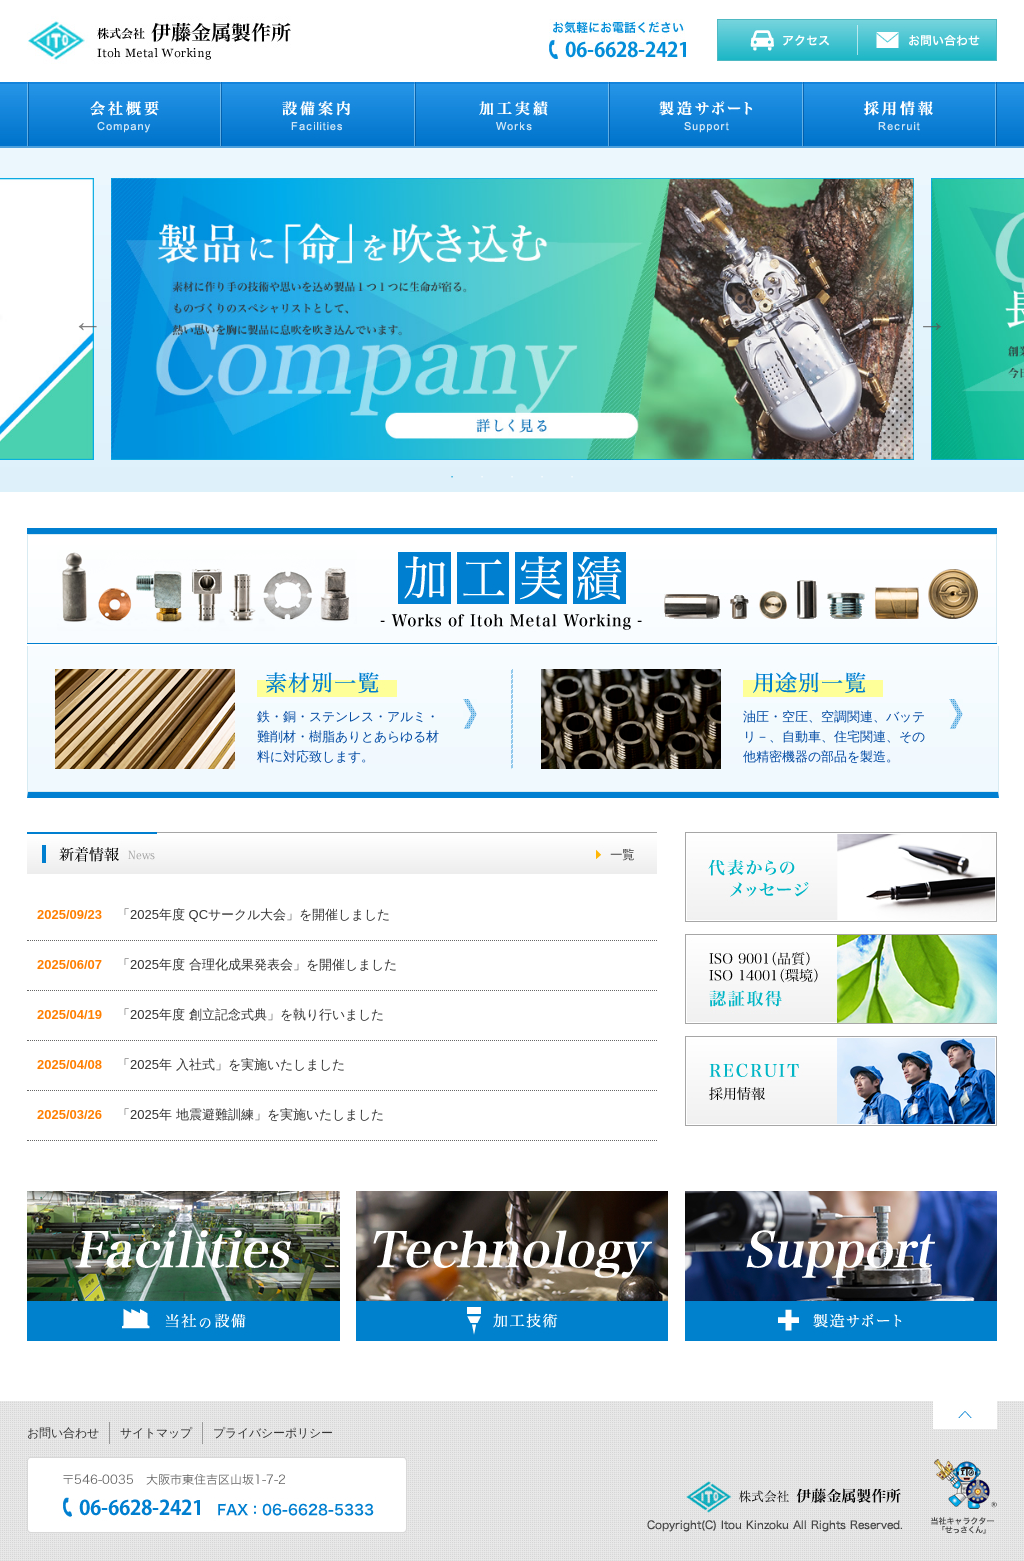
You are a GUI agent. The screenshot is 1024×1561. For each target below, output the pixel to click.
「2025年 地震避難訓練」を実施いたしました (250, 1114)
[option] (513, 320)
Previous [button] (83, 320)
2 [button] (482, 477)
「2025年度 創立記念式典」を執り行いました (250, 1014)
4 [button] (542, 477)
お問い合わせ (63, 1433)
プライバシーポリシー (273, 1433)
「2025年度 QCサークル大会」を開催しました (253, 914)
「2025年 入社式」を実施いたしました (231, 1064)
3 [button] (512, 477)
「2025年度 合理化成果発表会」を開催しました (257, 964)
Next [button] (927, 320)
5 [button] (572, 477)
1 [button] (452, 477)
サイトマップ (156, 1433)
